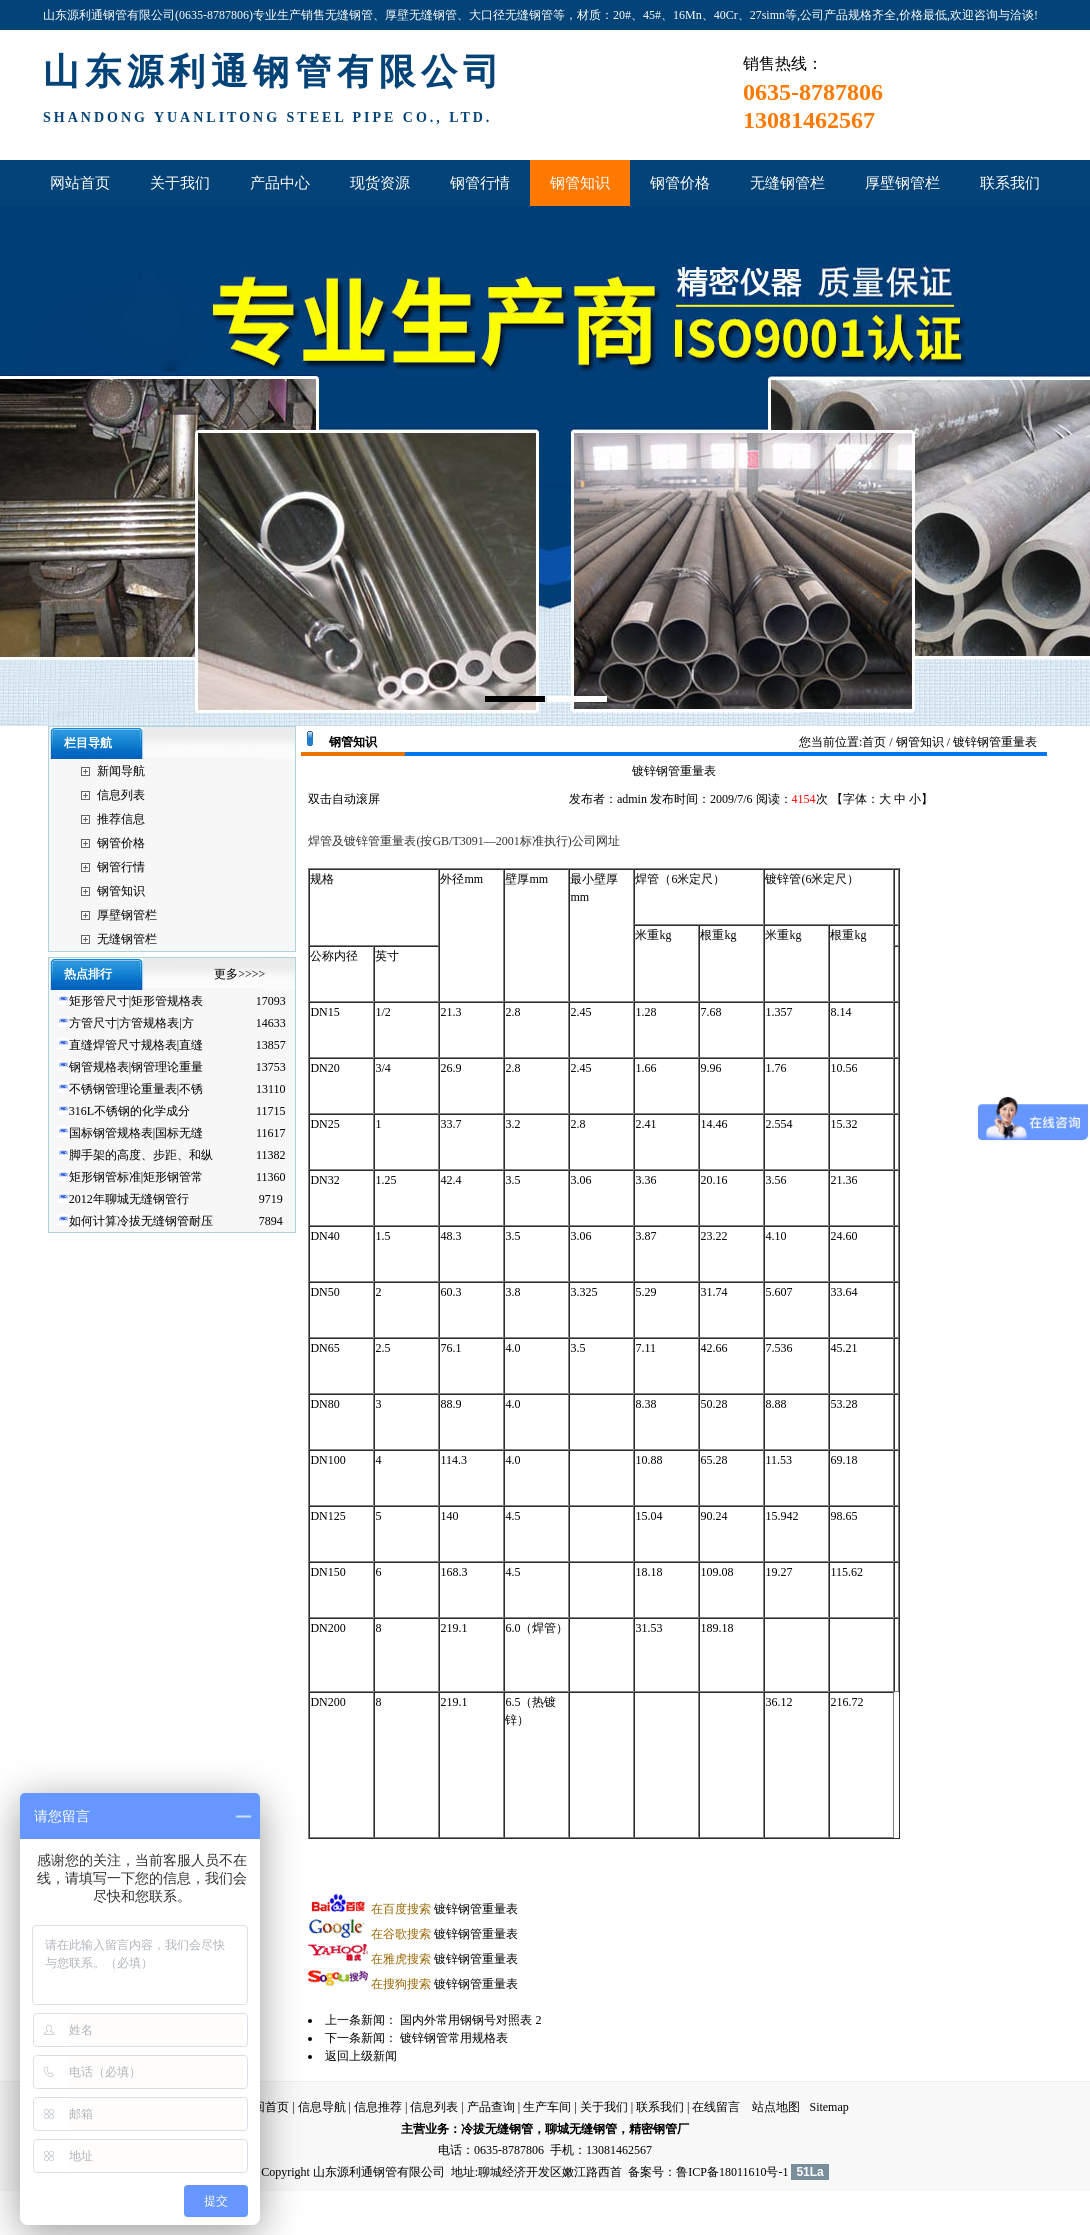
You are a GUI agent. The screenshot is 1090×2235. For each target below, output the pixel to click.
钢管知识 (121, 891)
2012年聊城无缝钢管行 (129, 1199)
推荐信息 (121, 819)
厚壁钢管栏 (127, 915)
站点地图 (776, 2107)
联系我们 (660, 2107)
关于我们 (604, 2107)
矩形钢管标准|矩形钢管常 (136, 1177)
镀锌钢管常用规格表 (455, 2038)
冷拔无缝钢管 (497, 2129)
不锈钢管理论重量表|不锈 (136, 1089)
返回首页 (265, 2107)
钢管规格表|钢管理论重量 (136, 1067)
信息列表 (121, 795)
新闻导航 (121, 771)
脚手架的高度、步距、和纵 (141, 1155)
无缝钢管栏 (127, 939)
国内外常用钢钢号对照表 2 (470, 2020)
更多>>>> (239, 974)
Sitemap (828, 2107)
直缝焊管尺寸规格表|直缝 (136, 1045)
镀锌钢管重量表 (444, 1909)
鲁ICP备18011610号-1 (732, 2172)
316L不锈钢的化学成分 (129, 1111)
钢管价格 (121, 843)
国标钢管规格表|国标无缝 (136, 1133)
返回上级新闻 (361, 2056)
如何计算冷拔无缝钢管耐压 (141, 1221)
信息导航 (322, 2107)
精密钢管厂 (659, 2129)
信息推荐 (378, 2107)
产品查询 (491, 2107)
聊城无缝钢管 (581, 2129)
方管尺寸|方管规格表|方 (131, 1023)
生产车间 (547, 2107)
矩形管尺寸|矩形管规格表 (136, 1001)
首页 (874, 742)
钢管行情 (121, 867)
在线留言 (716, 2107)
